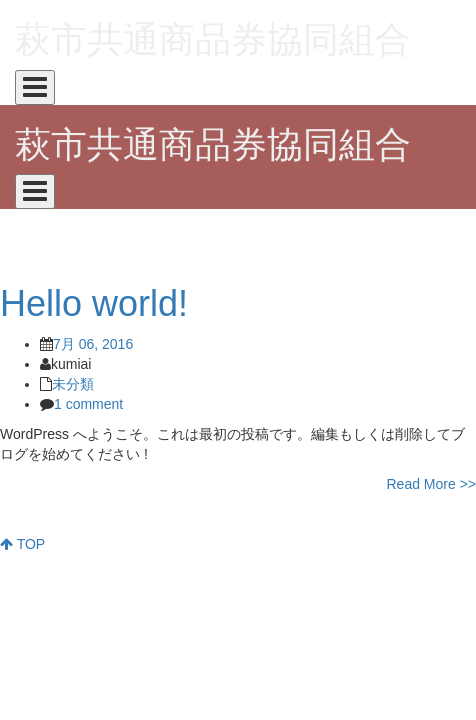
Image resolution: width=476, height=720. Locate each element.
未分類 (73, 384)
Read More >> (432, 484)
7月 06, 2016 (93, 344)
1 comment (88, 404)
